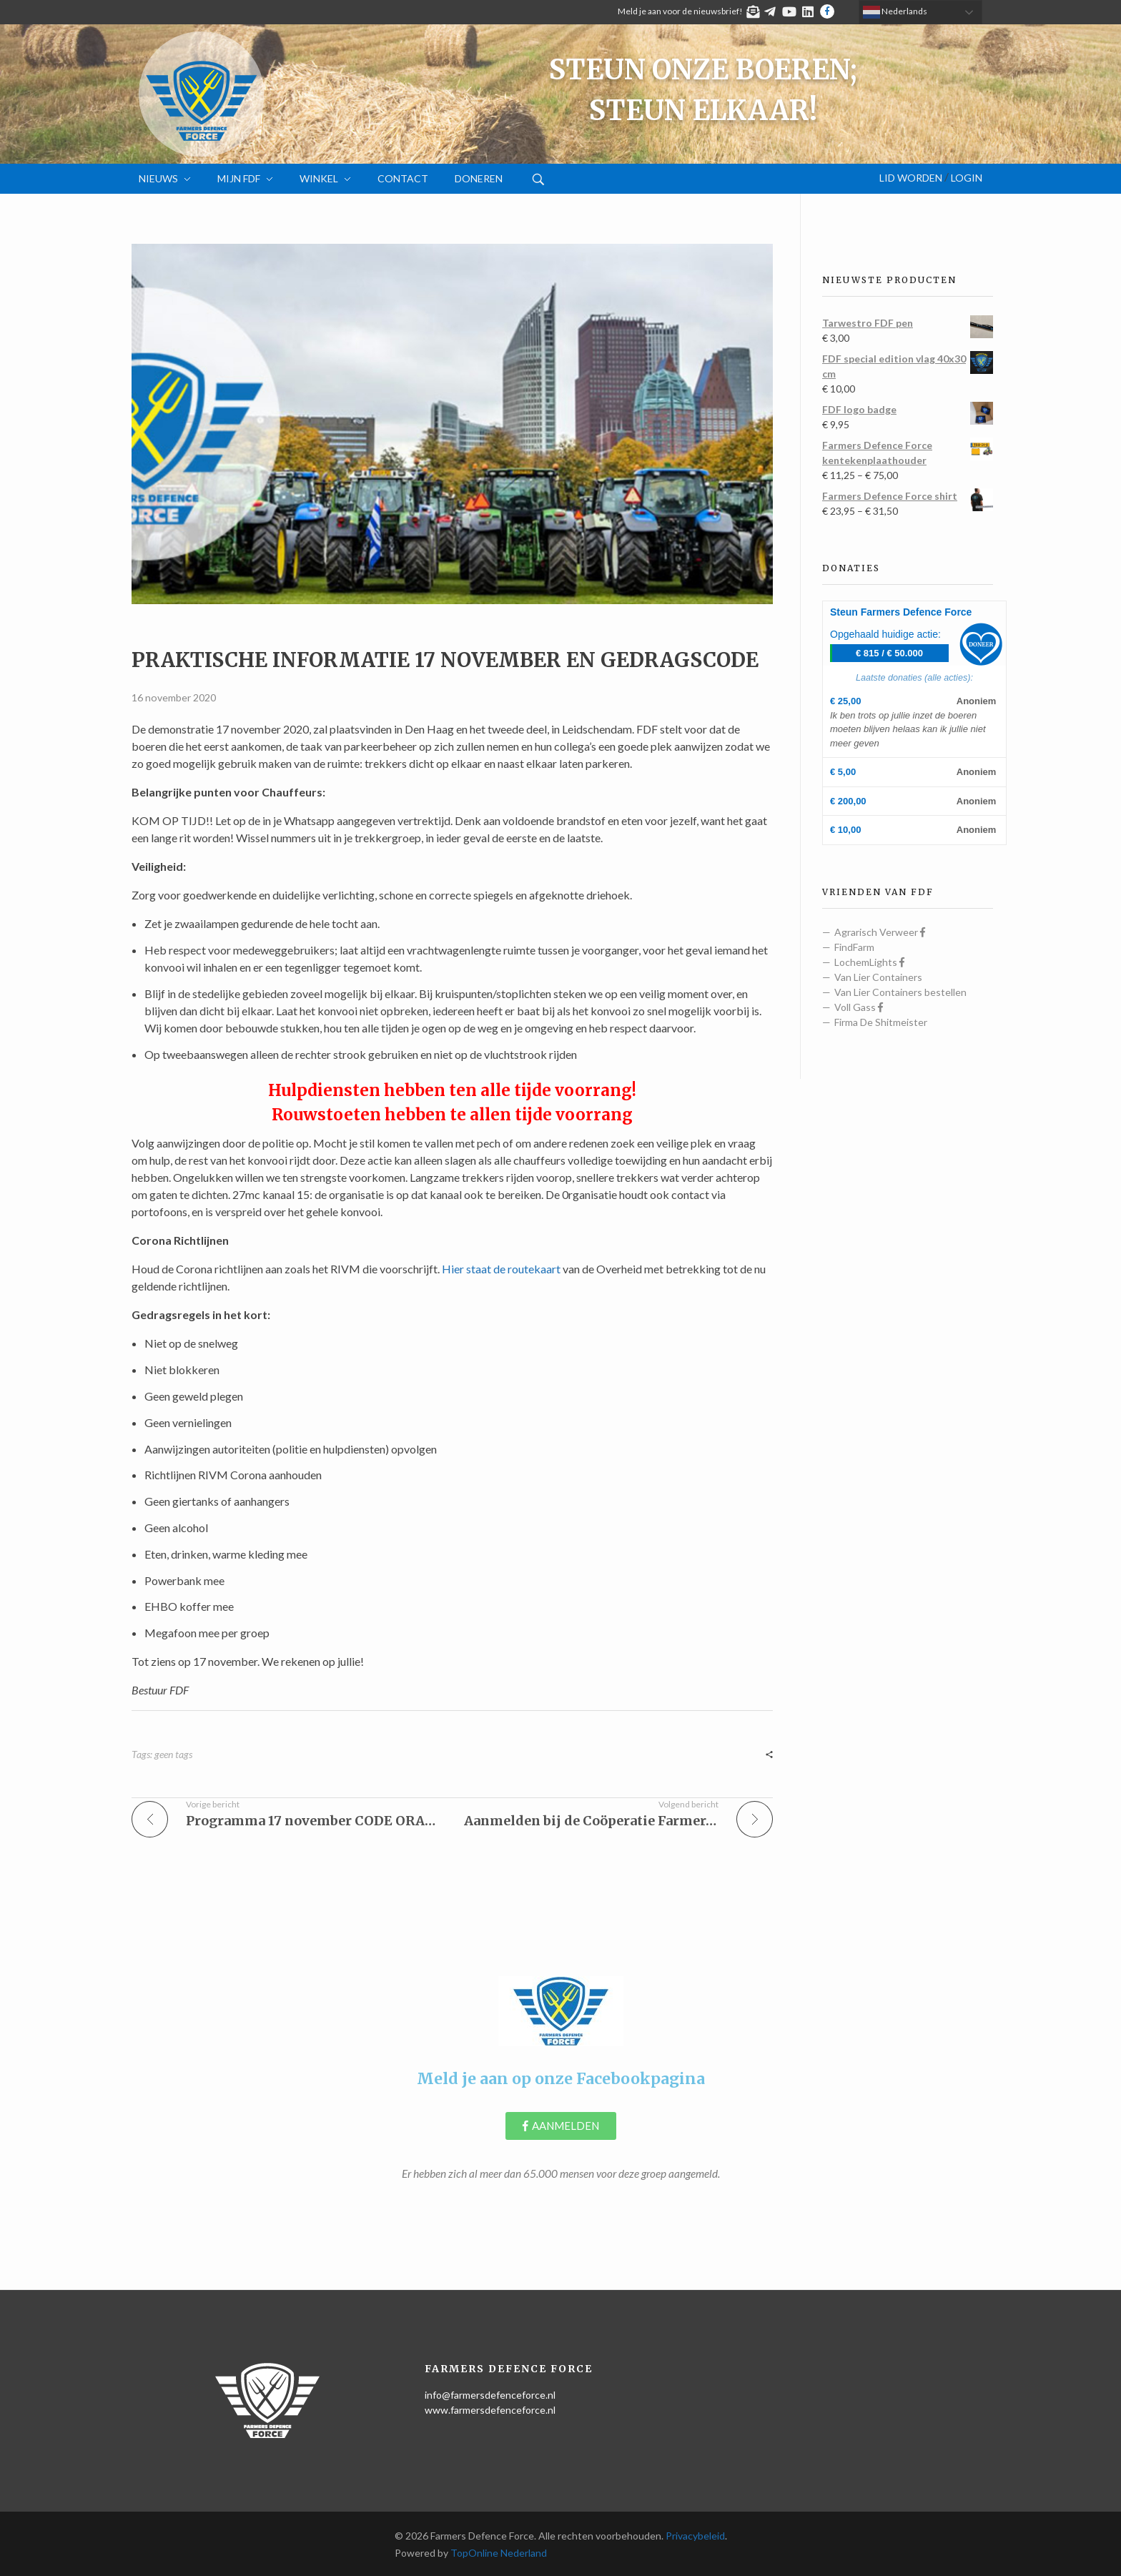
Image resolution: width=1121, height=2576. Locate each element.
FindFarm (854, 947)
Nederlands (895, 12)
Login (966, 178)
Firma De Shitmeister (880, 1022)
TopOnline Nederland (498, 2553)
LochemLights (869, 962)
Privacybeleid (695, 2536)
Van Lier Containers (878, 977)
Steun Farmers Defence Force (901, 612)
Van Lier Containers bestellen (900, 992)
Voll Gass (858, 1007)
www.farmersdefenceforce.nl (490, 2410)
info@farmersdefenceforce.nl (490, 2395)
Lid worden (910, 178)
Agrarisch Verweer (879, 932)
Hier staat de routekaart (501, 1268)
